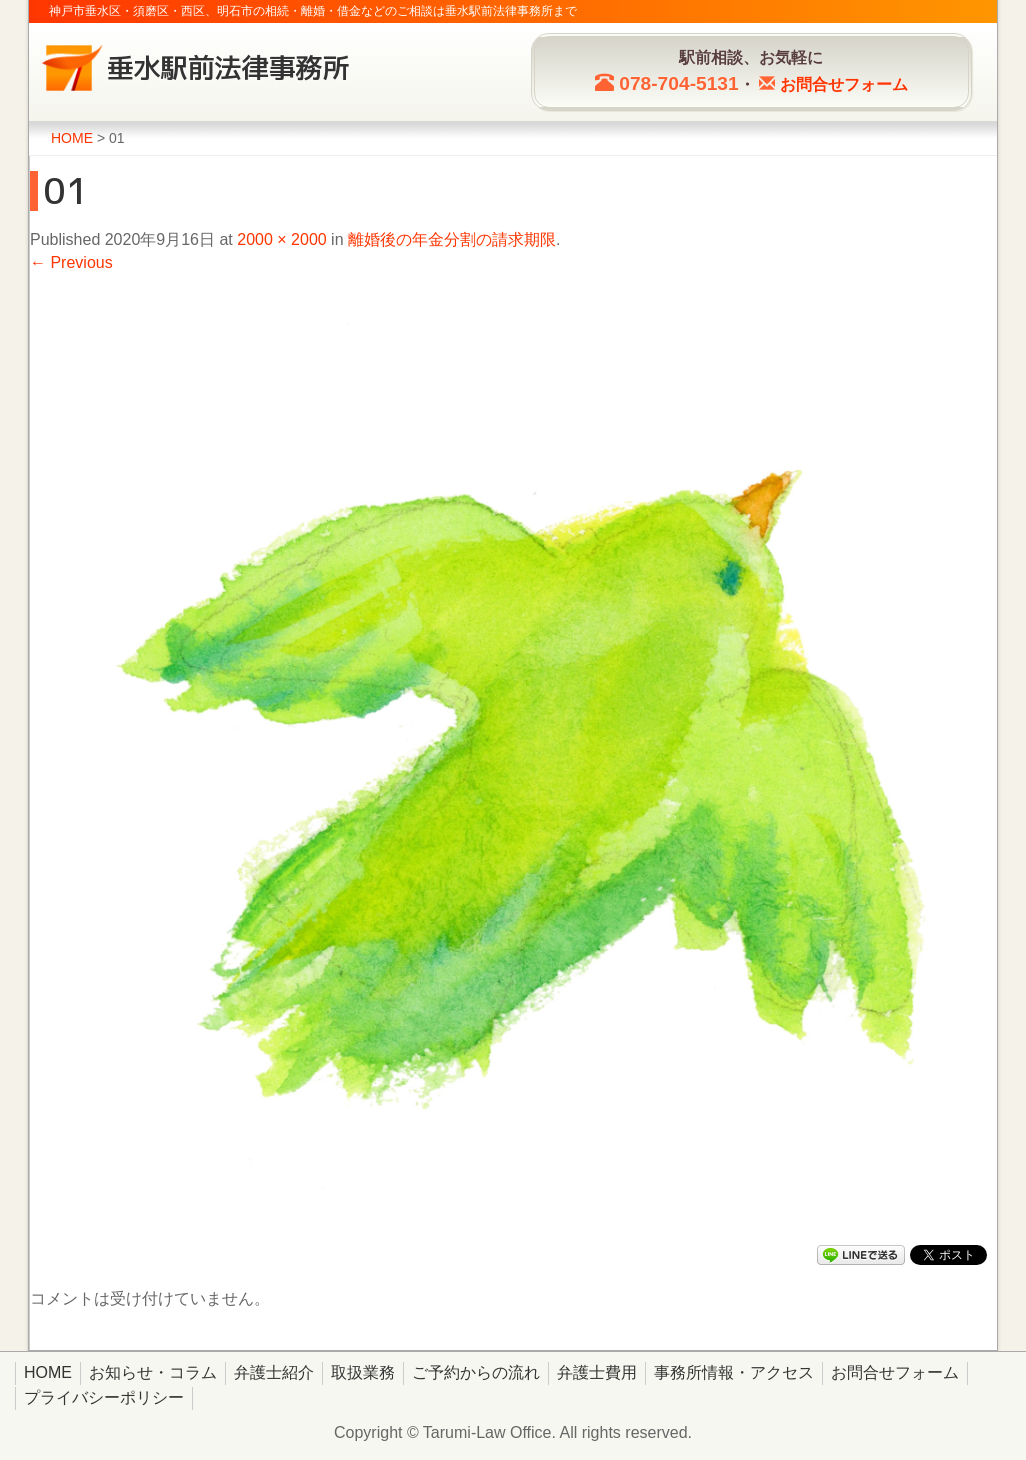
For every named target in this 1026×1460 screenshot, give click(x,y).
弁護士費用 (597, 1372)
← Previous (71, 262)
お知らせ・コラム (153, 1372)
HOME (48, 1372)
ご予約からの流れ (476, 1372)
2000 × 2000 (281, 239)
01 (66, 190)
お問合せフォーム (895, 1372)
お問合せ (844, 84)
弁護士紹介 (274, 1372)
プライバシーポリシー (104, 1397)
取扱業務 (363, 1372)
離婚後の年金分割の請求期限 (452, 239)
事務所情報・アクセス (734, 1372)
